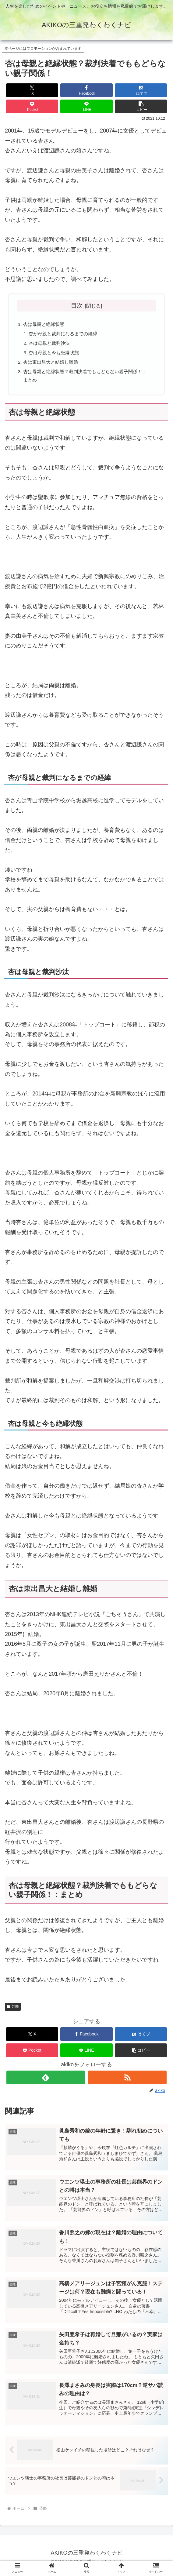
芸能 (13, 2010)
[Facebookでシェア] (86, 90)
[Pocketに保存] (32, 106)
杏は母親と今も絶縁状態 (56, 354)
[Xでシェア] (32, 90)
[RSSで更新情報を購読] (127, 2081)
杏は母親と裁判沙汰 (51, 344)
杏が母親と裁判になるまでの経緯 (65, 334)
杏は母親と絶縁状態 (45, 324)
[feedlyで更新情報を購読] (45, 2081)
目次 (77, 305)
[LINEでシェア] (86, 106)
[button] (141, 106)
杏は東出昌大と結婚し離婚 (52, 364)
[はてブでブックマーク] (141, 90)
